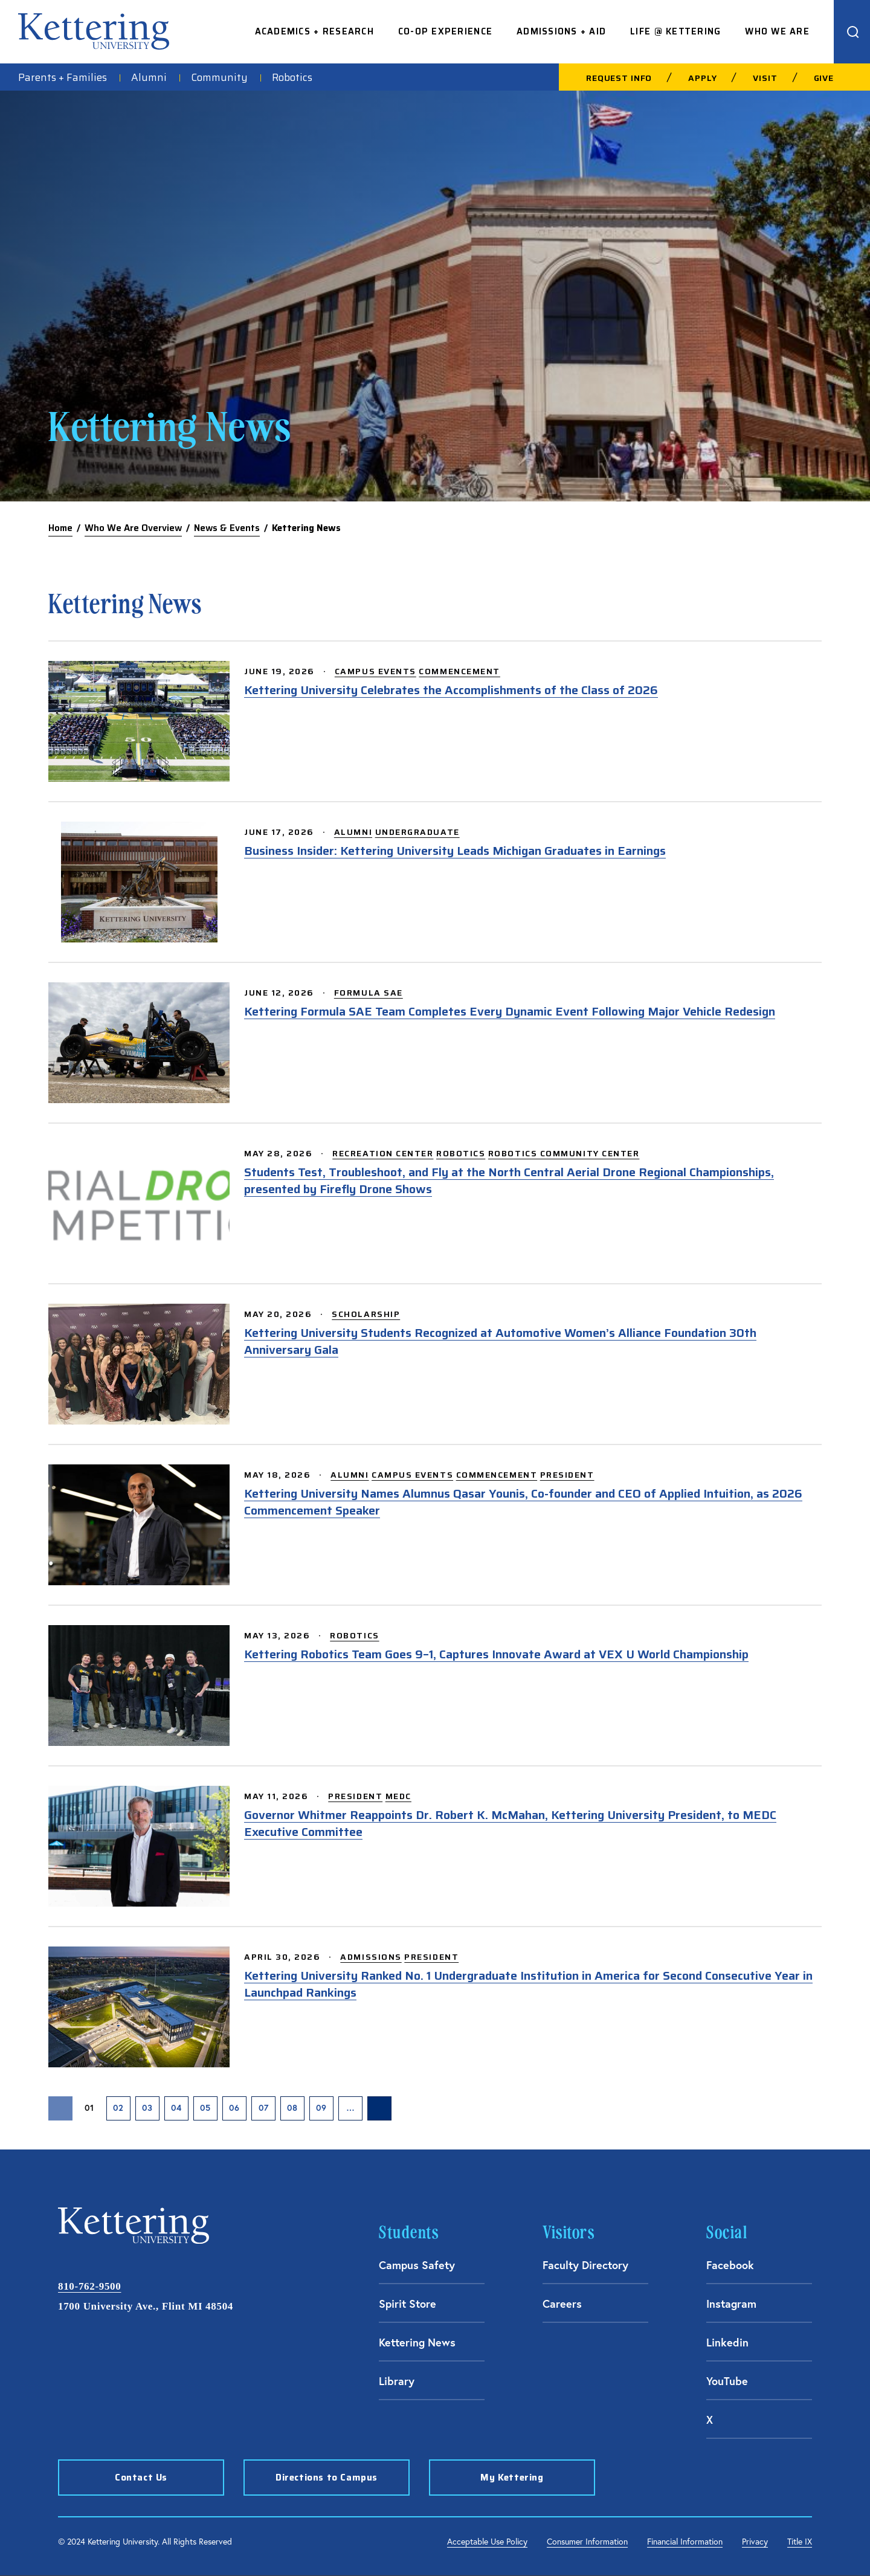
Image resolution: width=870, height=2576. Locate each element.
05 (205, 2107)
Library (396, 2381)
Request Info (619, 78)
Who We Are (777, 31)
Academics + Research (314, 31)
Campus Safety (417, 2265)
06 (234, 2107)
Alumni (149, 77)
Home (60, 528)
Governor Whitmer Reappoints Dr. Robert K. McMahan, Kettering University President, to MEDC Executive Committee (510, 1823)
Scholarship (366, 1314)
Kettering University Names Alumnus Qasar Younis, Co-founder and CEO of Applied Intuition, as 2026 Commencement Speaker (523, 1502)
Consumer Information (587, 2541)
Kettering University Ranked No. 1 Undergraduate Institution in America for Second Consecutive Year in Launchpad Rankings (528, 1984)
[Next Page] (379, 2108)
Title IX (799, 2541)
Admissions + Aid (561, 31)
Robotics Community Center (564, 1153)
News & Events (227, 528)
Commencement (459, 671)
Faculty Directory (585, 2265)
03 (147, 2107)
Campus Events (375, 671)
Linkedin (727, 2342)
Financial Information (685, 2541)
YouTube (727, 2381)
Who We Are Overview (133, 528)
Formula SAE (368, 992)
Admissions (370, 1956)
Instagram (731, 2303)
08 (292, 2107)
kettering (93, 31)
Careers (562, 2303)
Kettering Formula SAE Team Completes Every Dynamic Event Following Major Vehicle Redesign (509, 1011)
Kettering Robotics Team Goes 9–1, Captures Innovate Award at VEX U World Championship (496, 1654)
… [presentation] (350, 2107)
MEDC (398, 1796)
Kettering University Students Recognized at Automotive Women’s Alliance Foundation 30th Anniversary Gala (500, 1341)
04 (176, 2107)
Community (219, 77)
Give (824, 78)
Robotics (292, 77)
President (567, 1474)
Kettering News (417, 2342)
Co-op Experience (445, 31)
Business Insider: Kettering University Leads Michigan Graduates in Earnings (455, 850)
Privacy (755, 2541)
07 (264, 2107)
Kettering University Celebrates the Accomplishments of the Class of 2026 (451, 690)
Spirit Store (407, 2303)
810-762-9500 (89, 2286)
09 (321, 2107)
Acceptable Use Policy (487, 2541)
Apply (702, 78)
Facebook (730, 2265)
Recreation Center (382, 1153)
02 (118, 2107)
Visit (765, 78)
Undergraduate (417, 832)
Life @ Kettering (675, 31)
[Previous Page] (60, 2108)
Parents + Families (62, 77)
